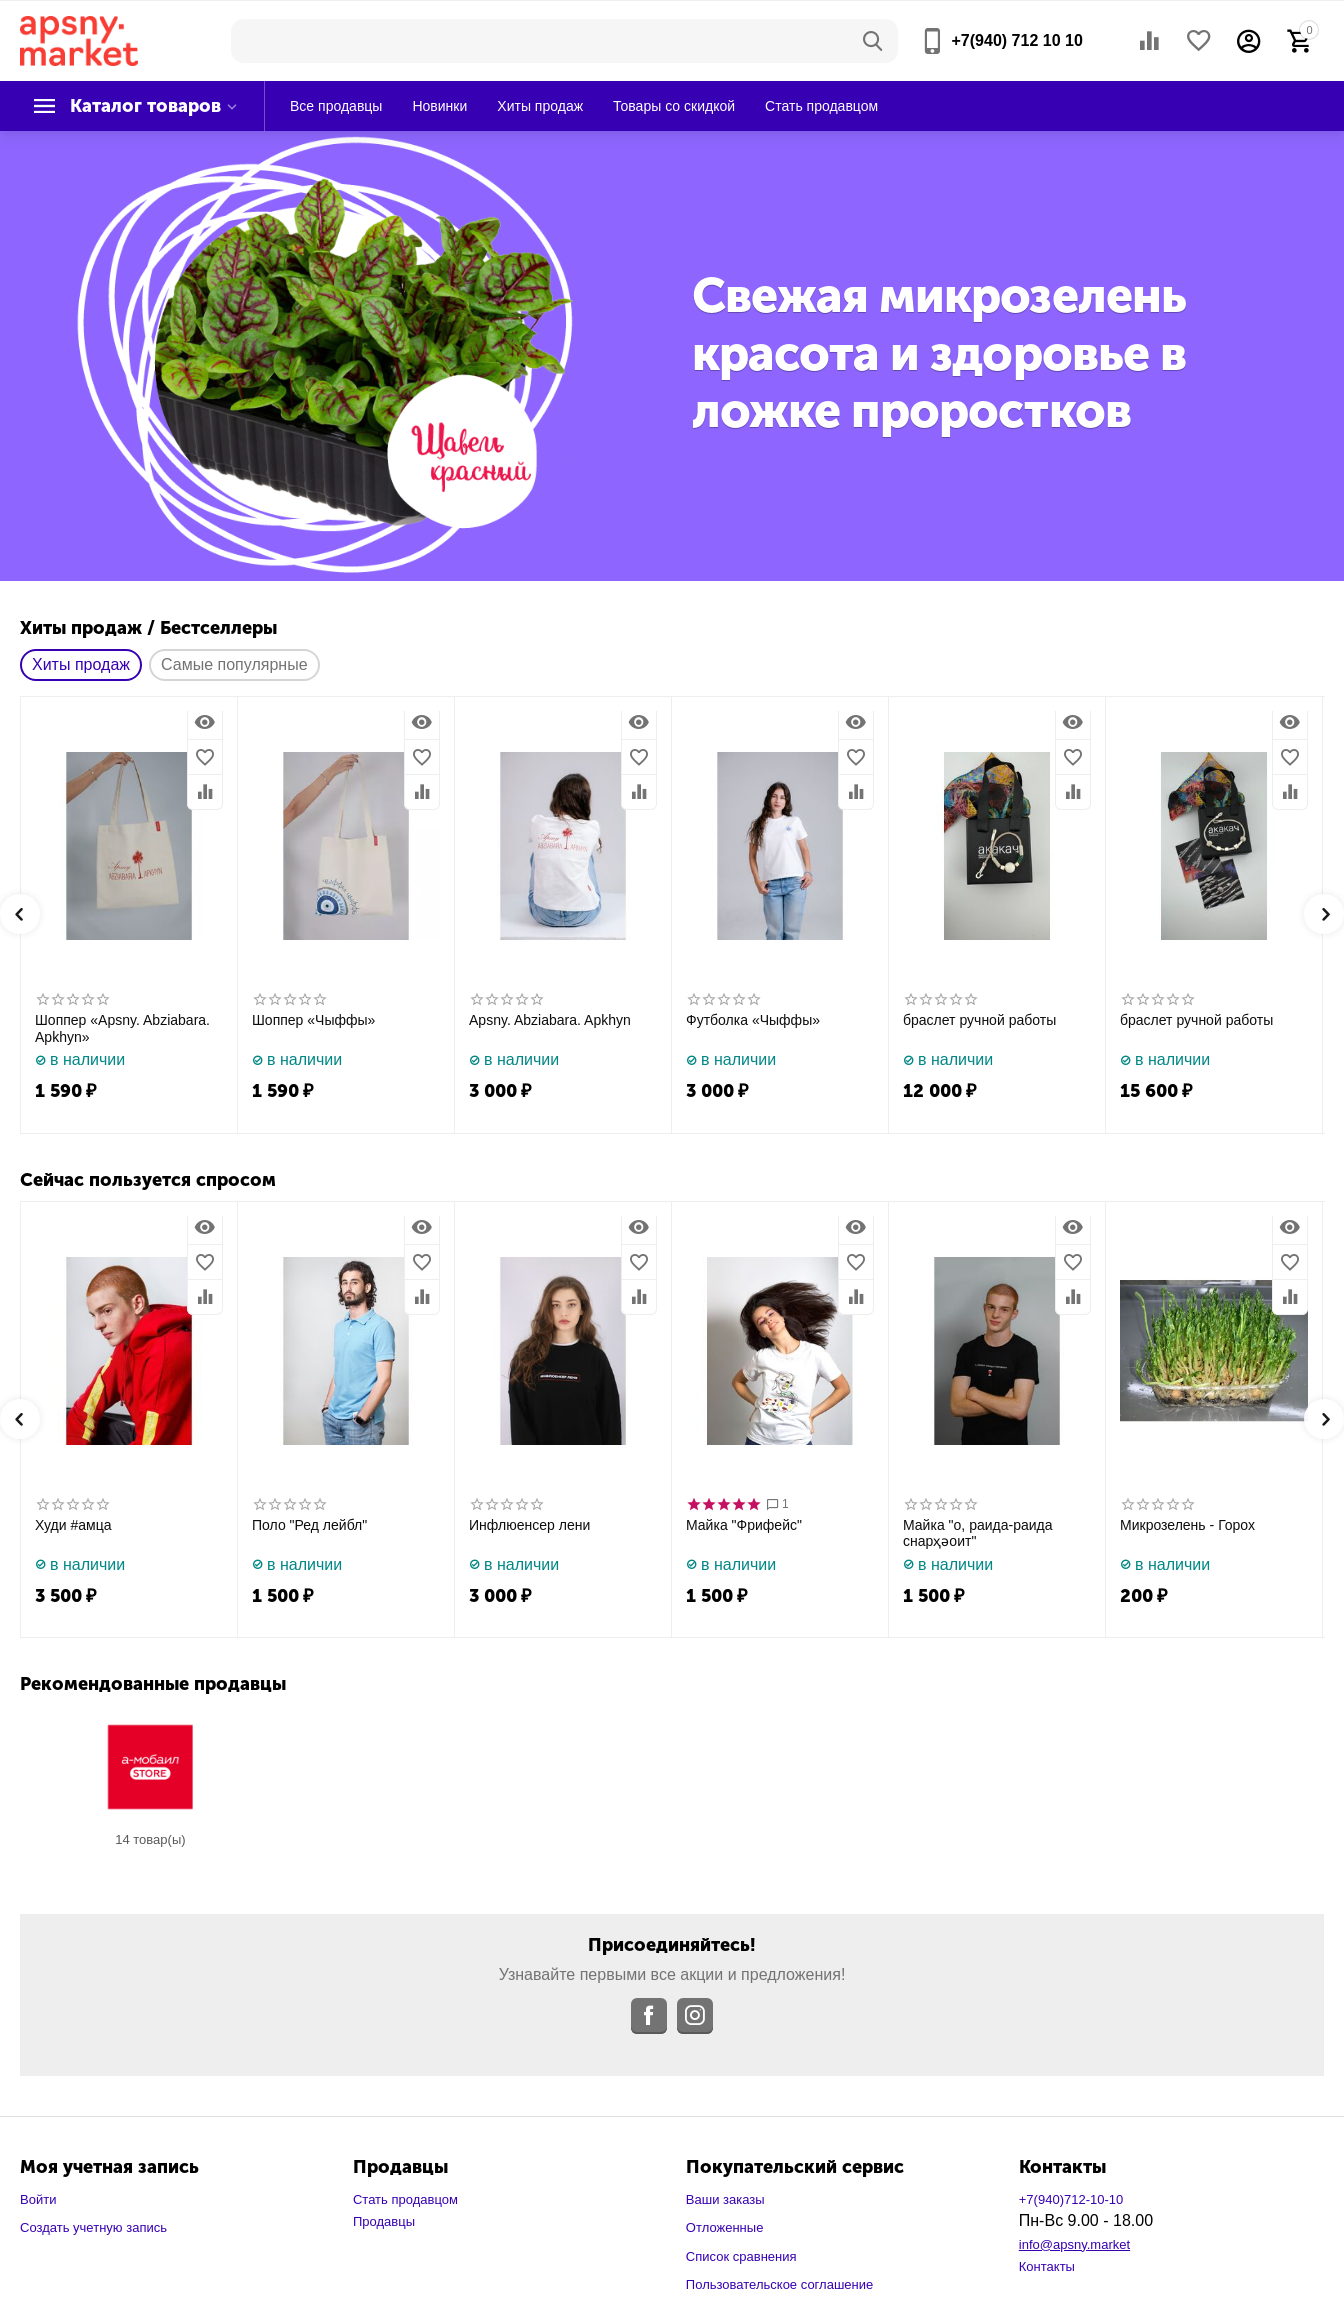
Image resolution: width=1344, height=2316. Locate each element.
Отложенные (725, 2227)
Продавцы (384, 2221)
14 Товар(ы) (150, 1840)
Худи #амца (73, 1525)
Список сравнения (741, 2256)
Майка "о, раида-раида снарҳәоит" (978, 1533)
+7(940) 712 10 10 (1016, 40)
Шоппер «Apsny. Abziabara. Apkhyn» (122, 1028)
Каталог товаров (145, 106)
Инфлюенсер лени (529, 1525)
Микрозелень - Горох (1187, 1525)
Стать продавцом (405, 2199)
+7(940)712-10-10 (1071, 2199)
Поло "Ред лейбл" (309, 1525)
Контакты (1047, 2266)
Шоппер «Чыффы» (313, 1020)
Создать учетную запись (93, 2227)
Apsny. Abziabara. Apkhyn (550, 1020)
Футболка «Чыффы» (753, 1020)
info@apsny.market (1074, 2244)
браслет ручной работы (979, 1020)
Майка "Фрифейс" (744, 1525)
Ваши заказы (725, 2199)
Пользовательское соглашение (779, 2284)
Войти (38, 2199)
